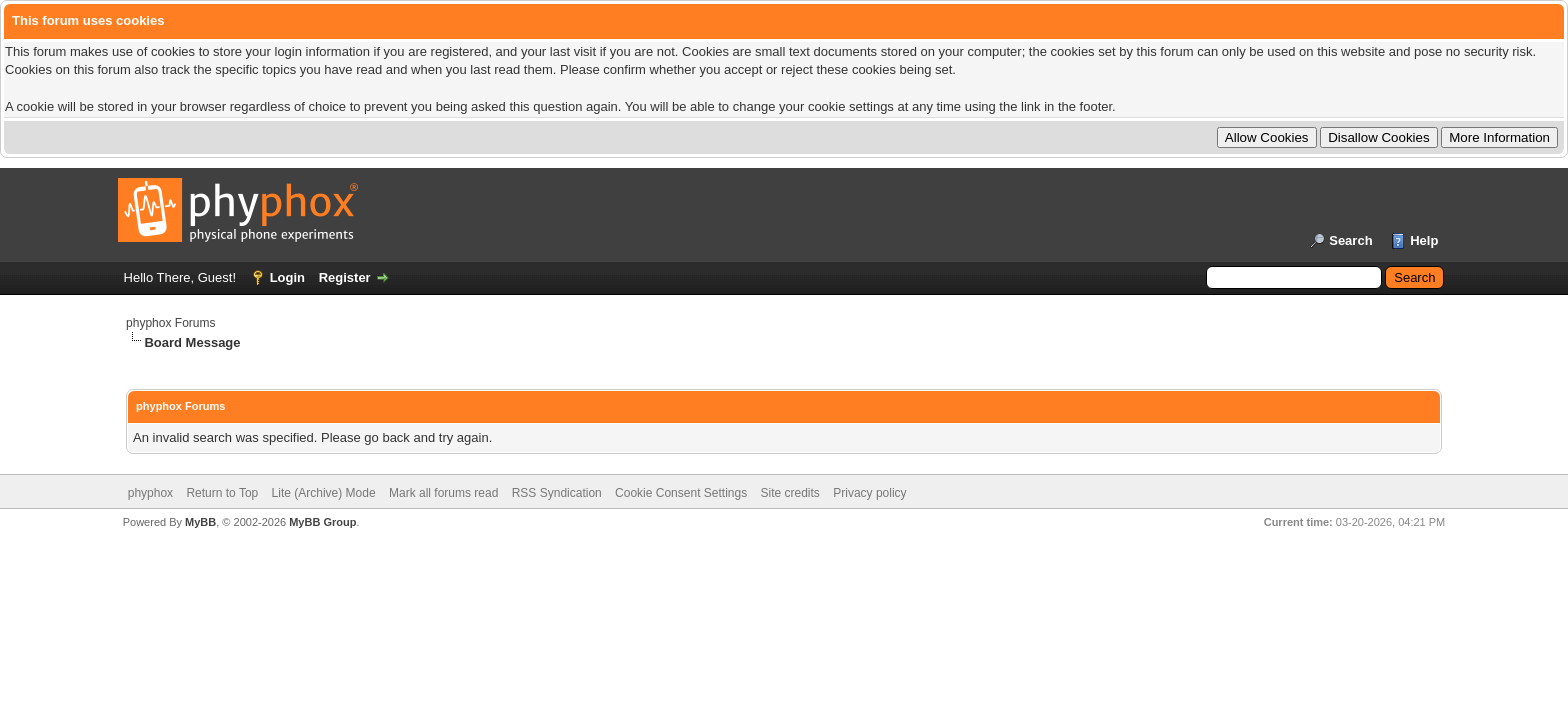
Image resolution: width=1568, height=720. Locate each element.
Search (1350, 240)
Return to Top (222, 493)
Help (1424, 240)
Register (345, 277)
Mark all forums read (443, 493)
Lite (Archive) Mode (324, 493)
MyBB (200, 522)
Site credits (790, 493)
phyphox (150, 493)
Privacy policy (869, 493)
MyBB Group (322, 522)
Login (287, 277)
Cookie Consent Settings (681, 493)
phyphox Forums (170, 323)
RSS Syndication (557, 493)
